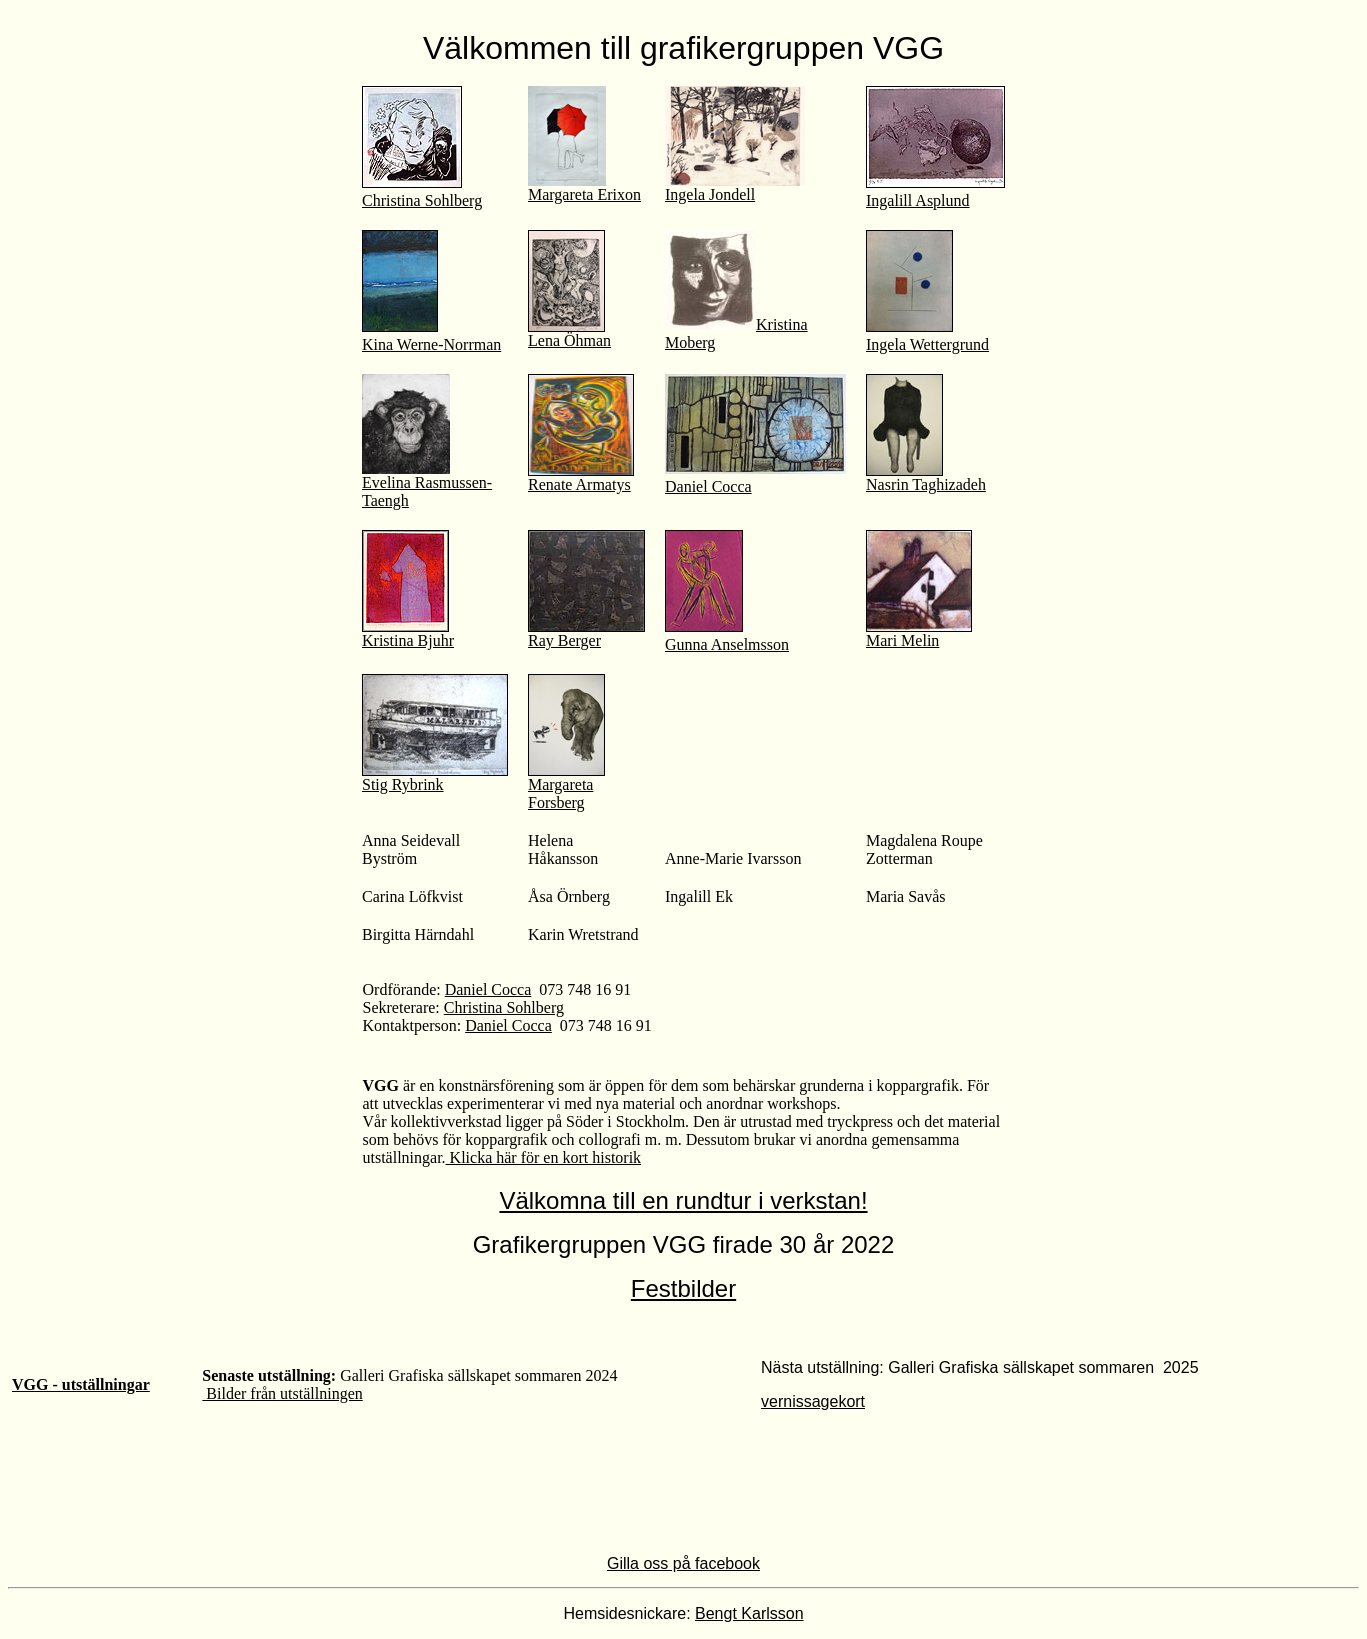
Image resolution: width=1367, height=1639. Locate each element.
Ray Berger (586, 633)
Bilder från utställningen (282, 1393)
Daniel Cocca (708, 486)
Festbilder (683, 1288)
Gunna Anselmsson (727, 644)
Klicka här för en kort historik (544, 1157)
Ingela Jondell (735, 187)
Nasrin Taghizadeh (926, 477)
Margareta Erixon (584, 194)
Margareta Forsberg (566, 786)
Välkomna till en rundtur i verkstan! (683, 1200)
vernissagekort (813, 1401)
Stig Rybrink (435, 777)
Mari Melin (902, 640)
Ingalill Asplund (918, 200)
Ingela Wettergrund (927, 344)
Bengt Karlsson (749, 1613)
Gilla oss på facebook (683, 1563)
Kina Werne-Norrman (431, 344)
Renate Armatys (579, 484)
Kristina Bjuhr (408, 633)
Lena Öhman (569, 340)
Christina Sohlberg (422, 200)
